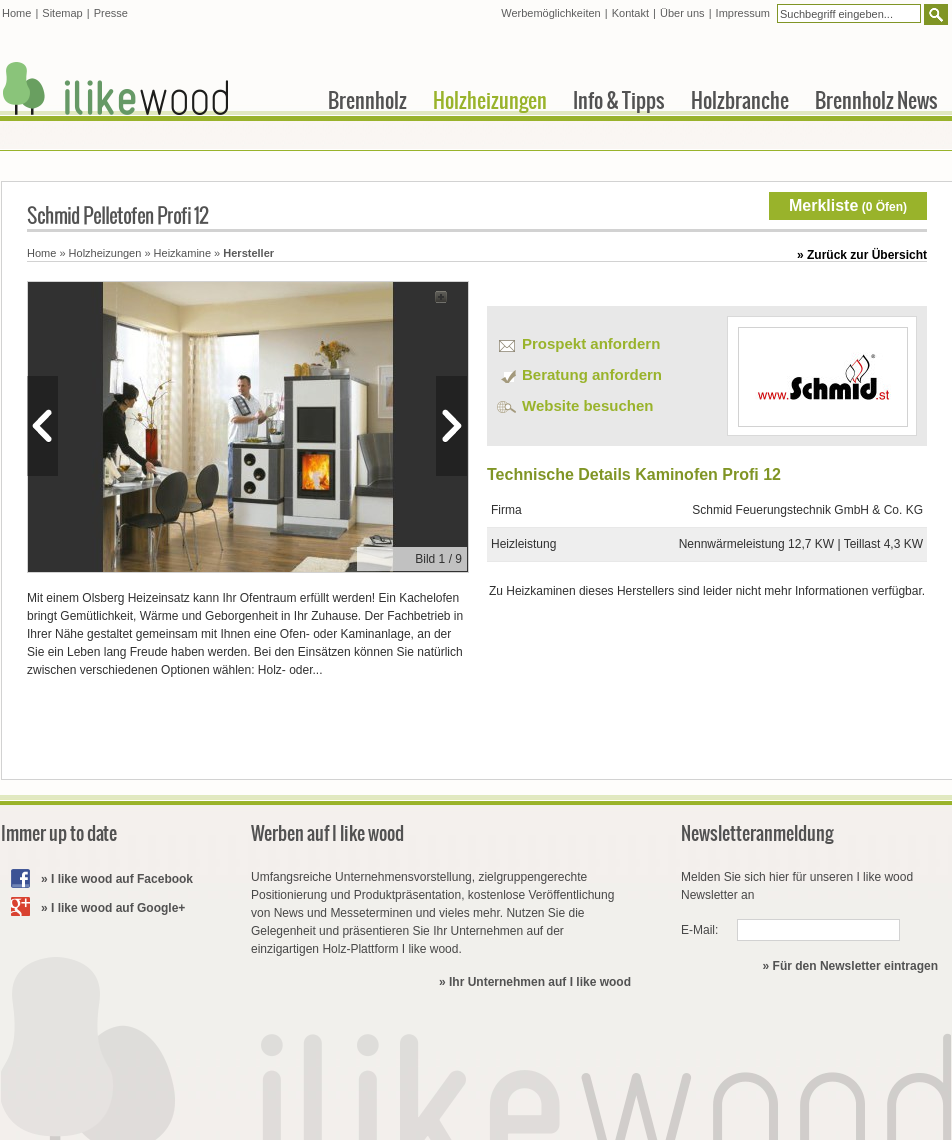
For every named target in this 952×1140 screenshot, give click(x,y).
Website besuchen (587, 405)
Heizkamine (182, 253)
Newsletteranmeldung (757, 833)
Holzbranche (740, 100)
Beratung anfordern (592, 374)
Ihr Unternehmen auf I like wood (540, 982)
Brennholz (367, 100)
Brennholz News (876, 100)
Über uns (682, 13)
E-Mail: (699, 930)
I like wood (116, 88)
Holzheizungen (105, 253)
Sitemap (62, 13)
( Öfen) (848, 205)
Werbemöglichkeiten (550, 13)
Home (41, 253)
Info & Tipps (619, 100)
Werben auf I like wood (327, 833)
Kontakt (630, 13)
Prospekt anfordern (591, 343)
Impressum (743, 13)
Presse (111, 13)
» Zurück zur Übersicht (862, 255)
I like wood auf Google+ (118, 908)
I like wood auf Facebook (122, 879)
